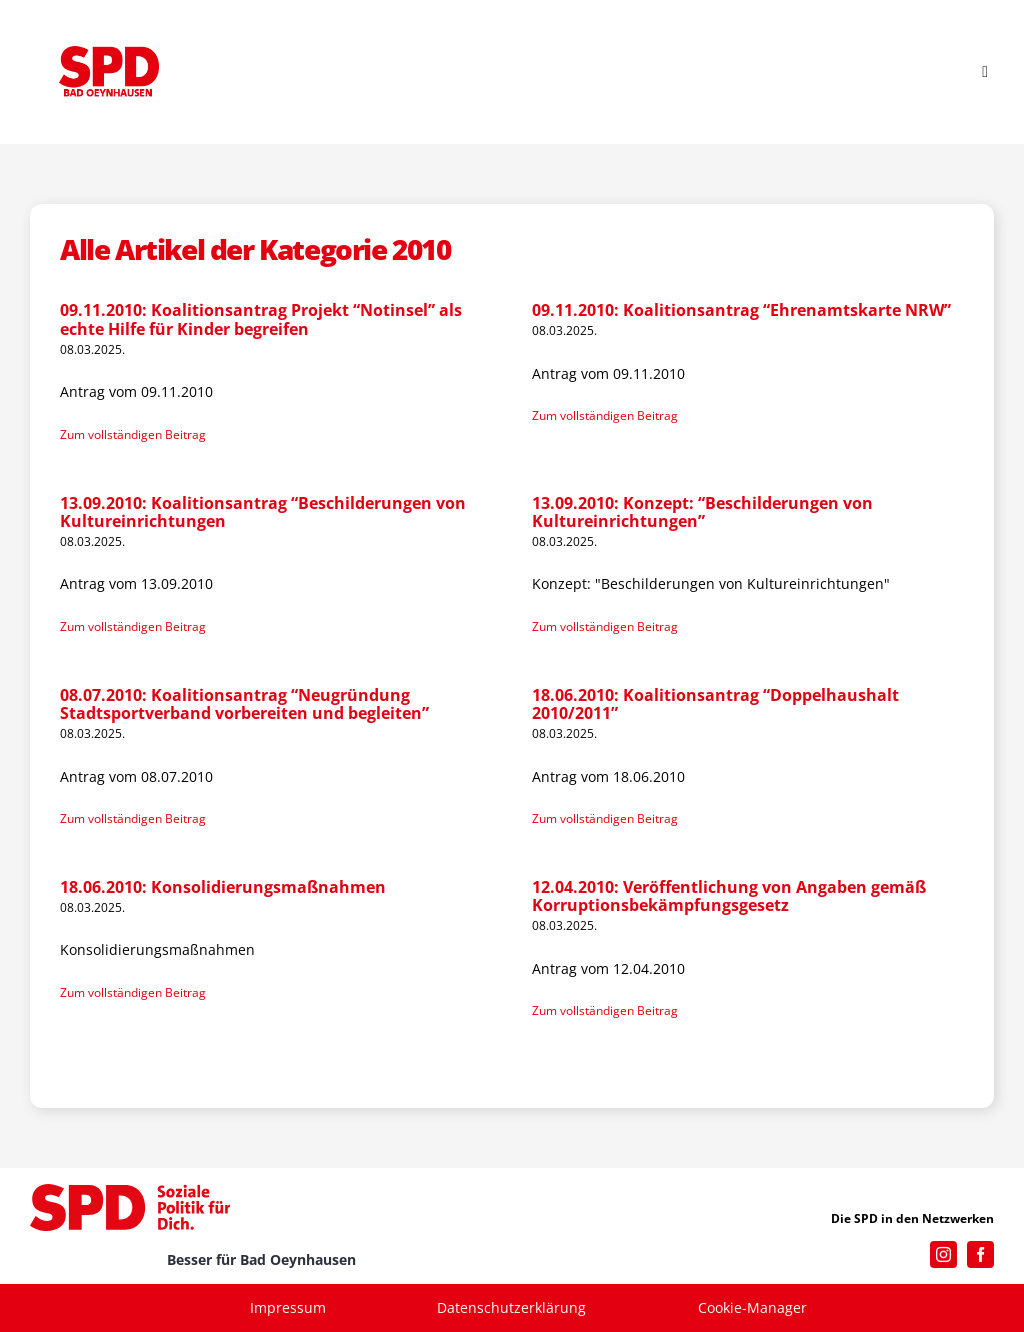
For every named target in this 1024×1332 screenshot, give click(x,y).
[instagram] (943, 1254)
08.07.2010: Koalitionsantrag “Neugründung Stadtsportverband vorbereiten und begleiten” (244, 704)
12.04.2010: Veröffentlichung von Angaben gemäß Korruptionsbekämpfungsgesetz (729, 896)
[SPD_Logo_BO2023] (109, 52)
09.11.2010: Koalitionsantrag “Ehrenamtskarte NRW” (741, 310)
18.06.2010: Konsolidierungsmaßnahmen (223, 887)
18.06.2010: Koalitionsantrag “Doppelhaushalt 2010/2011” (715, 704)
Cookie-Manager (752, 1307)
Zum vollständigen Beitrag (133, 434)
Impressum (288, 1307)
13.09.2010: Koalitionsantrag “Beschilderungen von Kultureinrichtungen (263, 512)
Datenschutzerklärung (511, 1307)
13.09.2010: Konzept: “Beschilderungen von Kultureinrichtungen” (702, 512)
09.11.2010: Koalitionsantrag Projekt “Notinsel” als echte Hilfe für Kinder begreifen (261, 319)
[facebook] (980, 1254)
